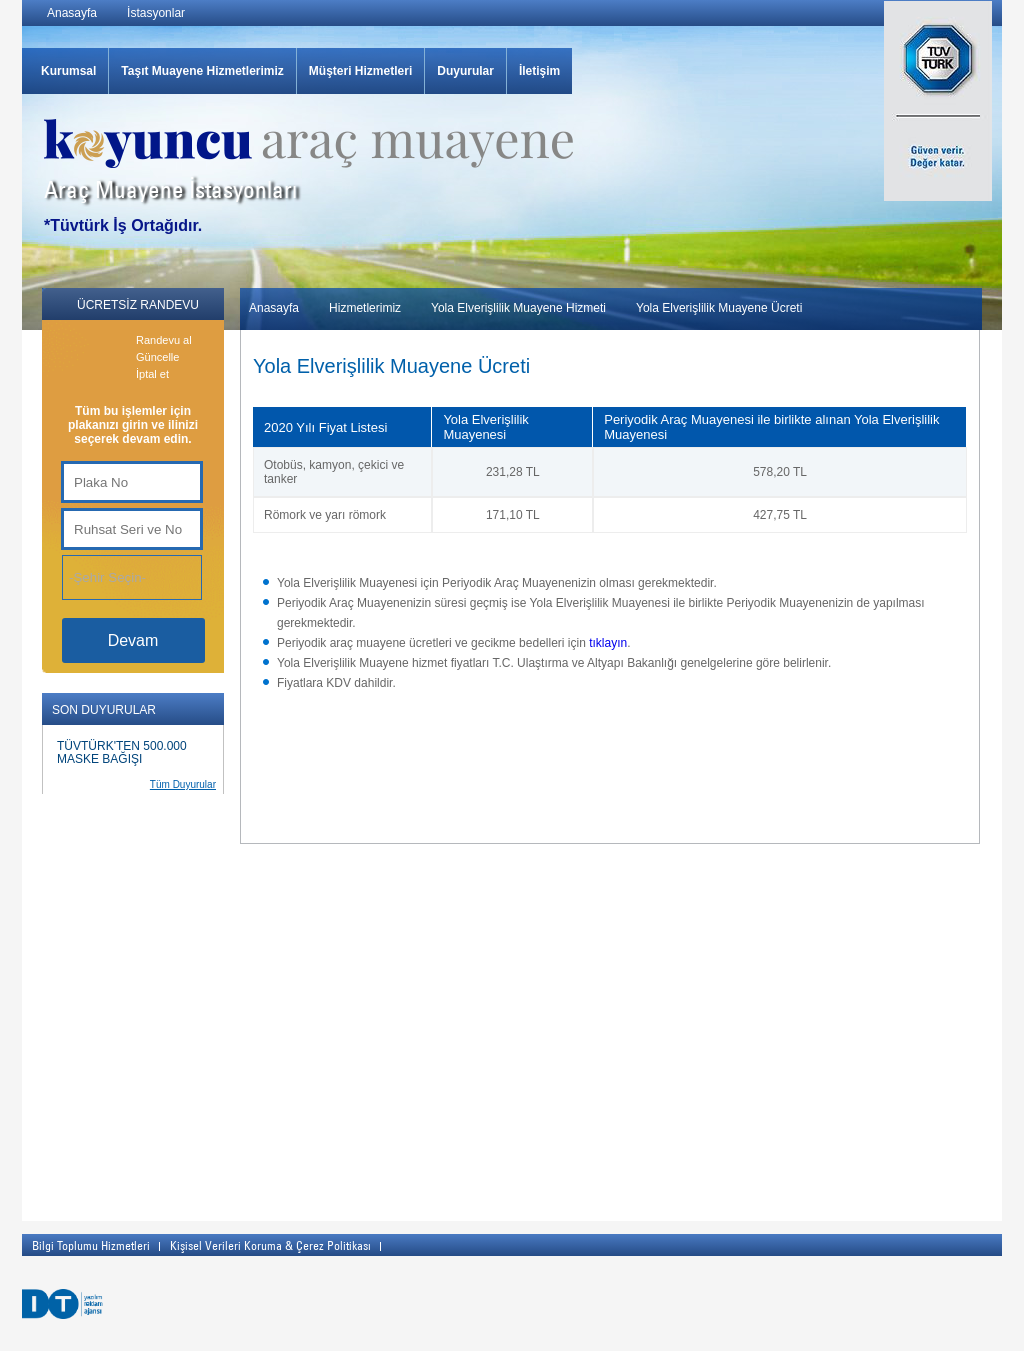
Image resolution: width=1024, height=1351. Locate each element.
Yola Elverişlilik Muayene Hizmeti (518, 308)
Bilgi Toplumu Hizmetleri (91, 1245)
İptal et (152, 374)
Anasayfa (72, 13)
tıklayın (608, 643)
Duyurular (465, 71)
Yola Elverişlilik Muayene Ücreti (719, 308)
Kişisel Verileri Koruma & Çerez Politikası (270, 1245)
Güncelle (157, 357)
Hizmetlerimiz (365, 308)
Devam (133, 640)
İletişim (539, 71)
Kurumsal (68, 71)
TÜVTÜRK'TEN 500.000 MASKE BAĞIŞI (122, 752)
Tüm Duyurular (183, 784)
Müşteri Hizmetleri (360, 71)
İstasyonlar (156, 13)
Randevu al (164, 340)
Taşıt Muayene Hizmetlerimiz (202, 71)
